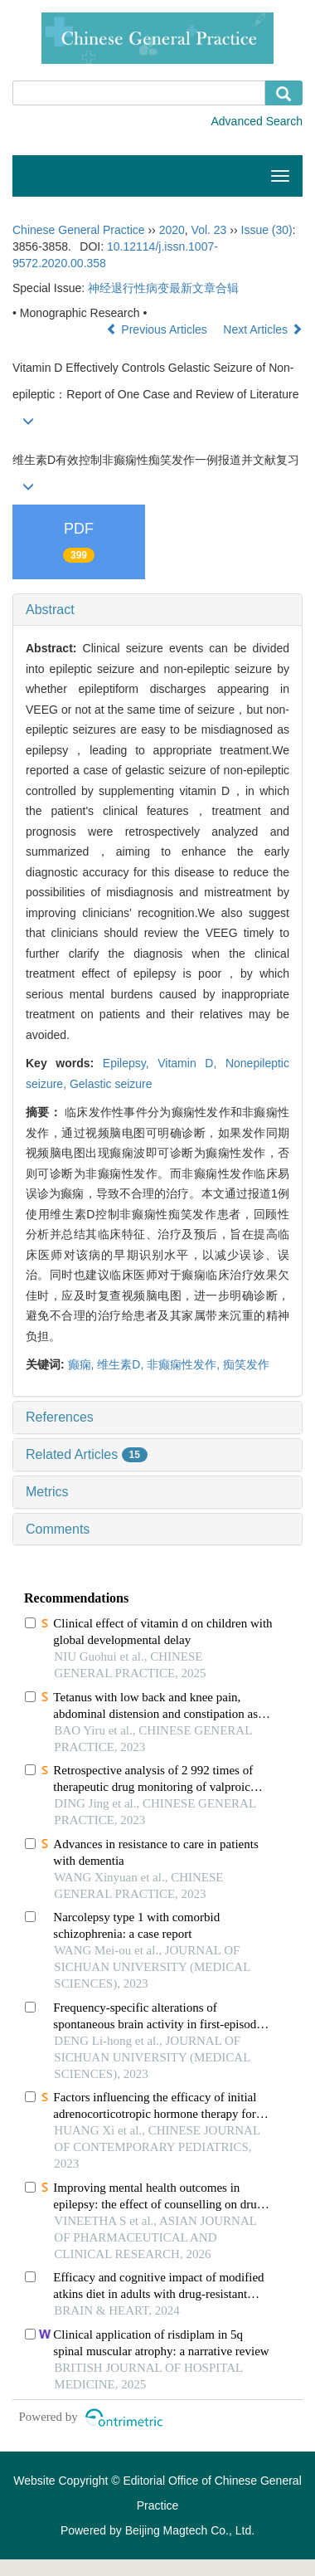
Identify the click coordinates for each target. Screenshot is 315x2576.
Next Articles (263, 329)
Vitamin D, (191, 1063)
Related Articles (87, 1454)
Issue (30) (267, 230)
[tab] (157, 610)
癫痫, (83, 1364)
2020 (172, 230)
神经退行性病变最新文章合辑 (163, 288)
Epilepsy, (130, 1063)
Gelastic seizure (111, 1083)
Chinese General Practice (78, 230)
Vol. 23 (209, 230)
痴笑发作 (246, 1364)
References (60, 1417)
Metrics (47, 1492)
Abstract (50, 610)
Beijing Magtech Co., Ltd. (189, 2530)
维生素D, (122, 1364)
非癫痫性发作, (185, 1364)
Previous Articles (158, 329)
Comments (58, 1529)
